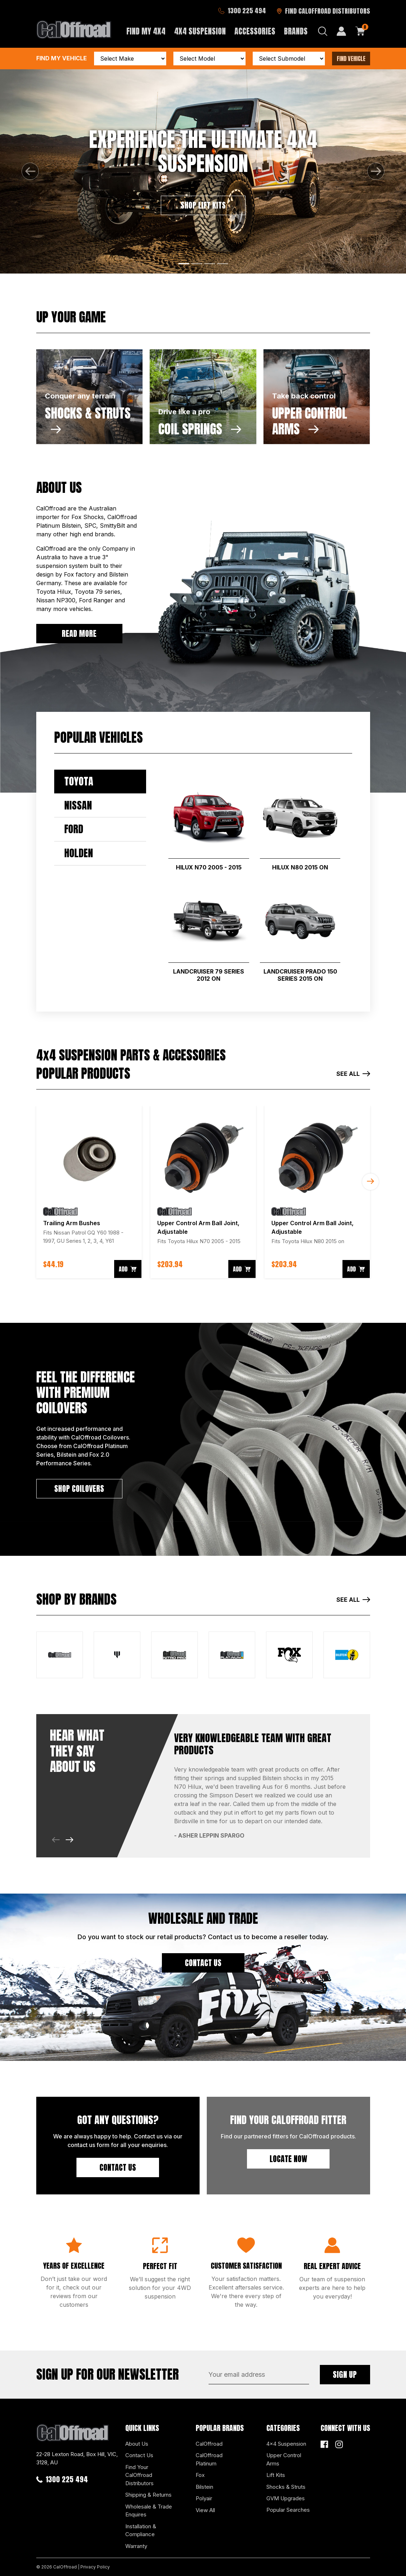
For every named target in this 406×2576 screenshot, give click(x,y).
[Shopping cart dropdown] (360, 31)
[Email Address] (259, 2374)
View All (205, 2510)
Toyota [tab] (78, 781)
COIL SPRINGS (199, 429)
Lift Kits (275, 2475)
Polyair (204, 2498)
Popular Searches (288, 2509)
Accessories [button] (254, 31)
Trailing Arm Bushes (71, 1223)
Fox (200, 2475)
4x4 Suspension (286, 2443)
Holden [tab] (78, 852)
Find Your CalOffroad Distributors (139, 2475)
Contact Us (117, 2167)
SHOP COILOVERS (79, 1488)
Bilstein (204, 2486)
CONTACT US (203, 1963)
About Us (136, 2443)
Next (370, 1181)
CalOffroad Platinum (209, 2459)
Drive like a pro (184, 411)
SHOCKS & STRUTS (88, 418)
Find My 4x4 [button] (145, 31)
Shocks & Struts (285, 2486)
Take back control (304, 396)
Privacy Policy (95, 2567)
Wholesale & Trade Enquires (148, 2510)
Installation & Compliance (140, 2530)
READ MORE (79, 633)
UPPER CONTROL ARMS (309, 420)
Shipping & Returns (148, 2494)
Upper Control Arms (283, 2459)
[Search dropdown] (322, 31)
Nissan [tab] (78, 805)
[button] (30, 171)
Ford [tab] (73, 828)
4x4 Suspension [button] (200, 31)
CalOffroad (209, 2443)
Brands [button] (296, 31)
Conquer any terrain (80, 396)
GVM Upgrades (285, 2498)
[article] (89, 1192)
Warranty (136, 2546)
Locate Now (288, 2159)
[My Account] (341, 31)
